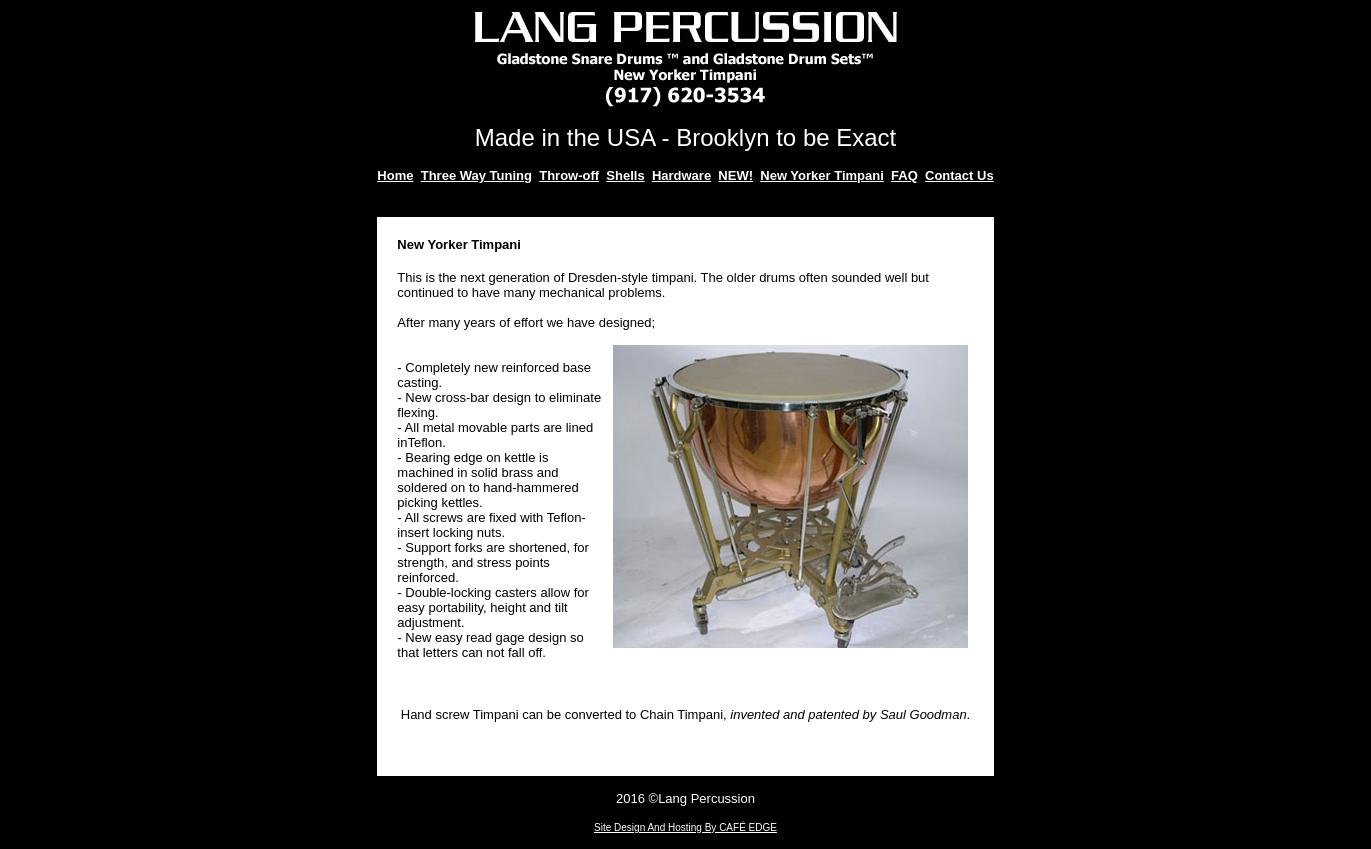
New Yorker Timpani (822, 175)
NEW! (735, 175)
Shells (625, 175)
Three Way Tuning (476, 175)
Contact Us (959, 175)
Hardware (681, 175)
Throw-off (569, 175)
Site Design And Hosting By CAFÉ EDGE (685, 827)
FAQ (904, 175)
